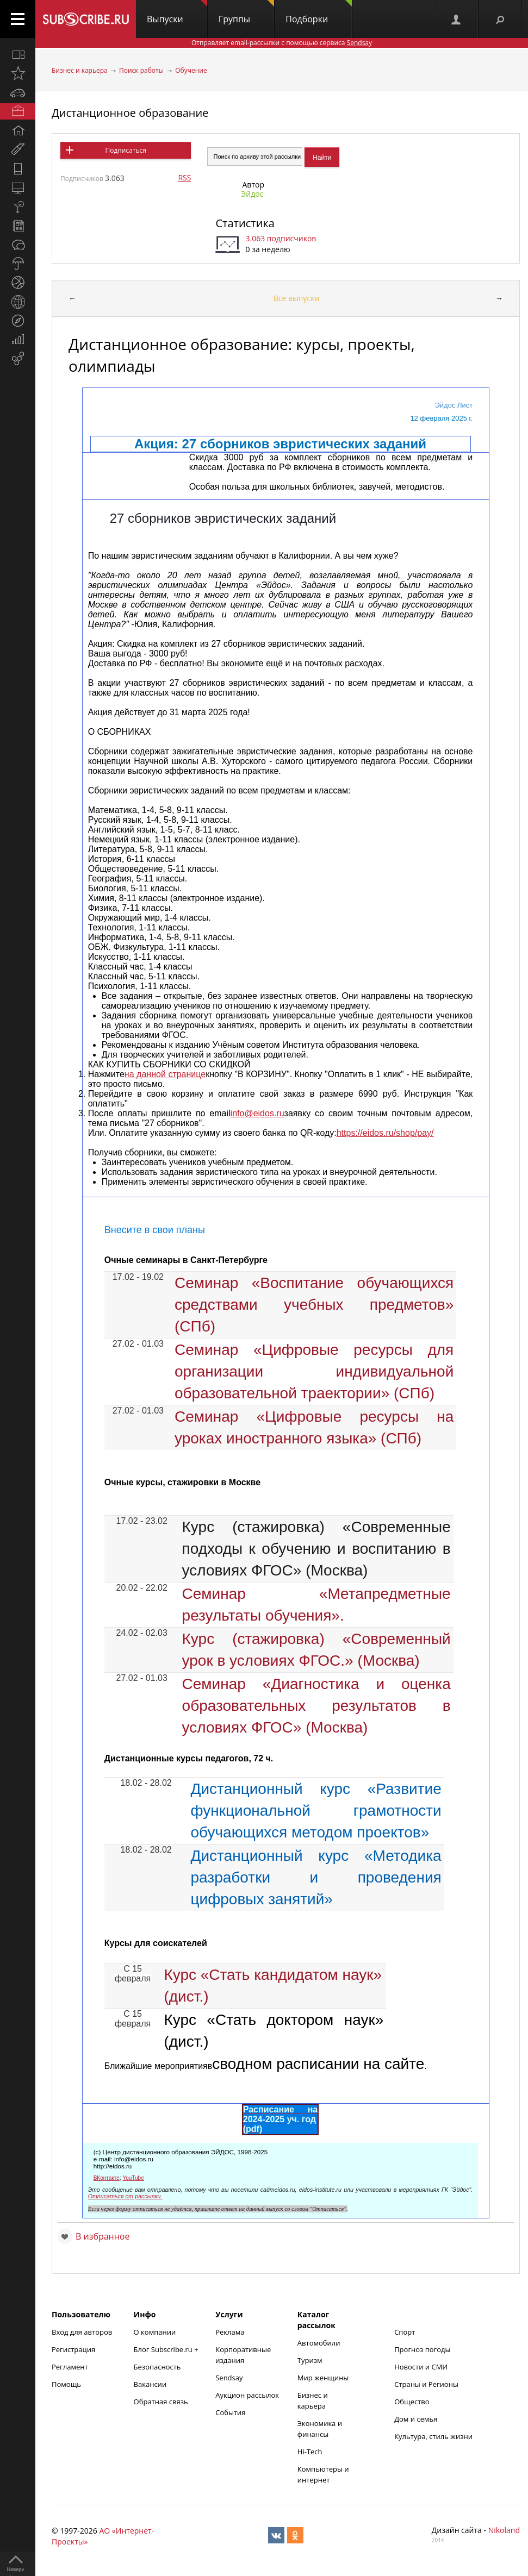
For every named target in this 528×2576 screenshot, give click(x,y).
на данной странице (165, 1074)
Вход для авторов (82, 2332)
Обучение (191, 70)
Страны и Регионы (426, 2384)
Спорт (404, 2332)
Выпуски (177, 12)
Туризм (309, 2360)
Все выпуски (297, 298)
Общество (411, 2401)
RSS (184, 177)
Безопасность (157, 2367)
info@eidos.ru (257, 1113)
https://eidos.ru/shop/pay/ (385, 1132)
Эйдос (252, 194)
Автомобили (318, 2343)
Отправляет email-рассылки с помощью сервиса (281, 42)
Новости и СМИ (421, 2367)
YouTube (133, 2178)
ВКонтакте (107, 2178)
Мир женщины (323, 2378)
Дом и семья (415, 2419)
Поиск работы (141, 70)
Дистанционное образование (130, 112)
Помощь (66, 2384)
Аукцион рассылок (247, 2395)
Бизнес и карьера (80, 70)
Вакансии (150, 2384)
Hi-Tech (309, 2451)
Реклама (229, 2332)
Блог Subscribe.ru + (167, 2349)
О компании (155, 2332)
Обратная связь (161, 2401)
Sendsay (229, 2378)
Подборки (318, 12)
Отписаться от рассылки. (125, 2196)
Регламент (70, 2367)
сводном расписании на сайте (318, 2063)
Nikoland (504, 2530)
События (230, 2412)
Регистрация (73, 2349)
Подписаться (125, 150)
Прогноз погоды (422, 2349)
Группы (246, 12)
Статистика (244, 223)
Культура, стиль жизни (433, 2436)
